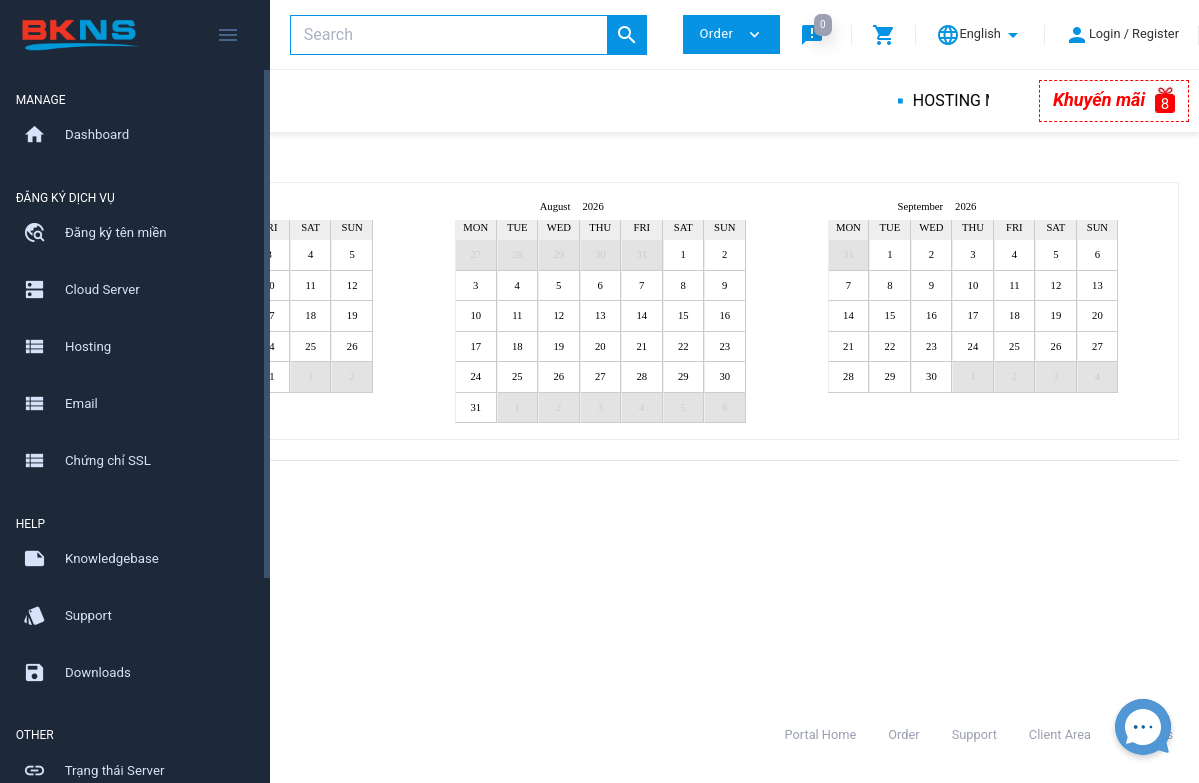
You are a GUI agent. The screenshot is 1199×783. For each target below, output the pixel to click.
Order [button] (731, 34)
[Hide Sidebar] (228, 35)
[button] (816, 34)
